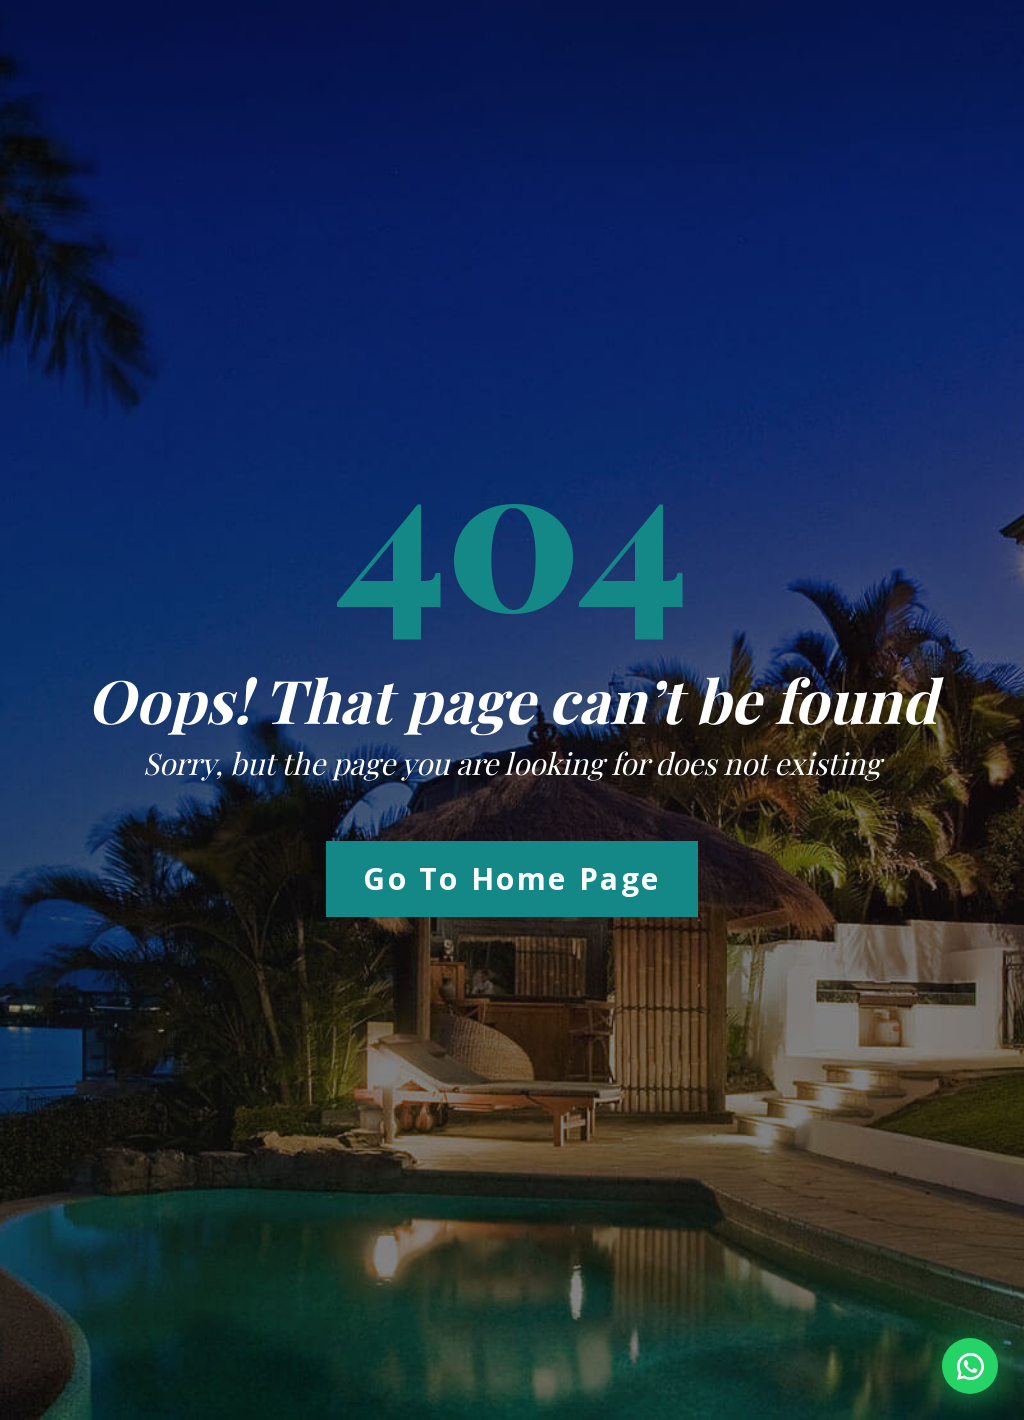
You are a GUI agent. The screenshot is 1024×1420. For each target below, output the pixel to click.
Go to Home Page (512, 878)
